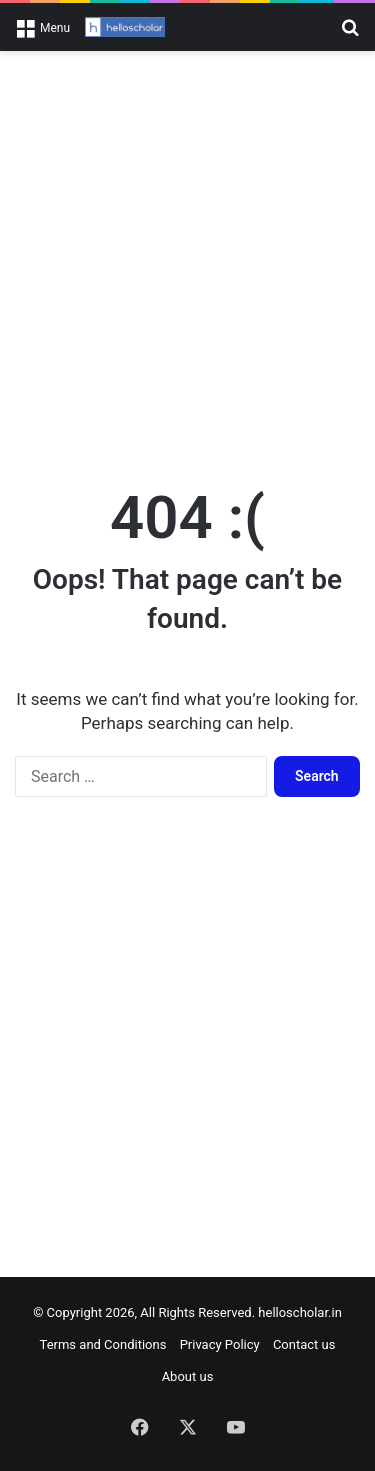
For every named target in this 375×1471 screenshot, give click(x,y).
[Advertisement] (187, 258)
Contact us (304, 1344)
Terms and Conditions (103, 1344)
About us (188, 1376)
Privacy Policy (220, 1344)
